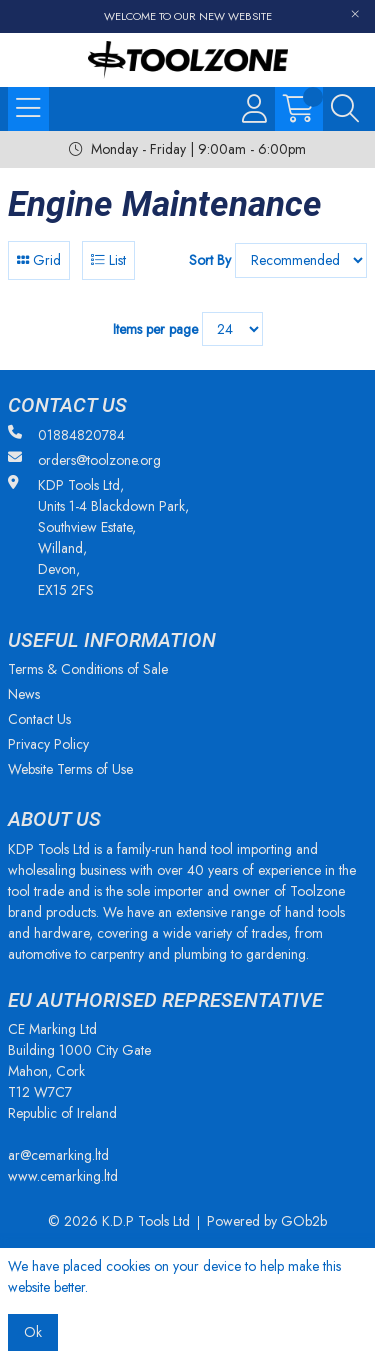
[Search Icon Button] (345, 109)
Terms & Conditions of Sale (88, 669)
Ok (33, 1332)
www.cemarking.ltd (63, 1176)
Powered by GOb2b (267, 1221)
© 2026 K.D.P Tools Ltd (119, 1221)
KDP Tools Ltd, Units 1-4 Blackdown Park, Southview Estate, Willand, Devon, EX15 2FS (98, 537)
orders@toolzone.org (84, 460)
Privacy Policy (48, 744)
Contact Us (39, 719)
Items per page (155, 329)
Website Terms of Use (70, 769)
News (24, 694)
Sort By (210, 260)
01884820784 (66, 435)
